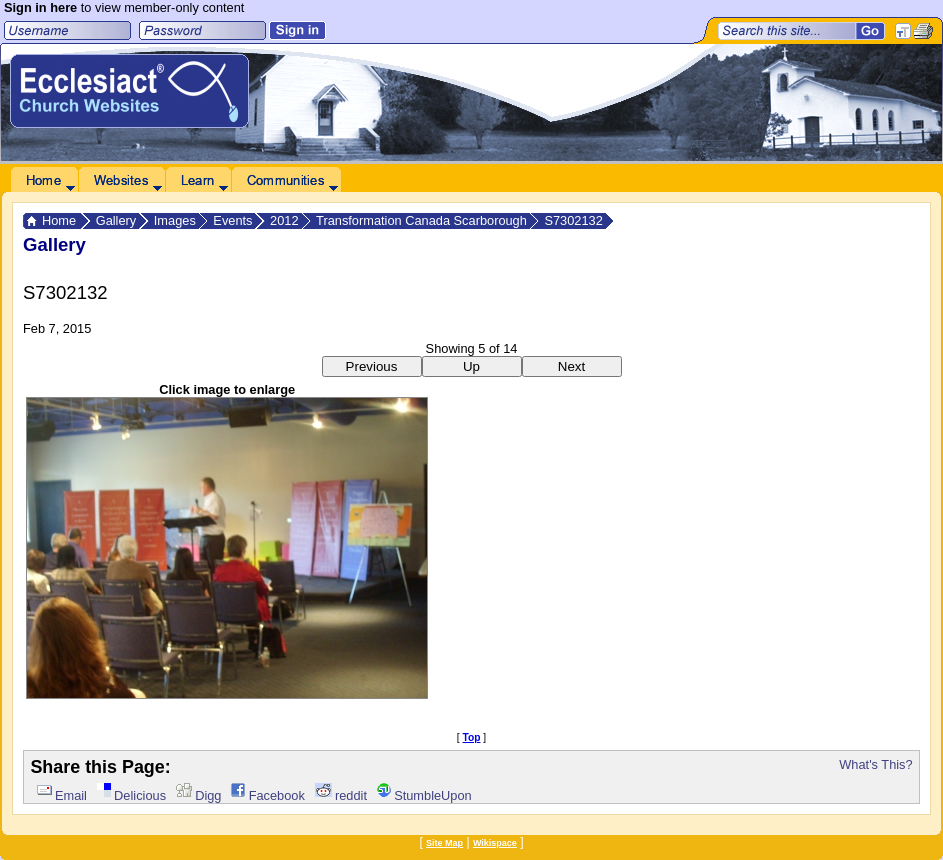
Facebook (267, 795)
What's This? (875, 764)
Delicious (131, 795)
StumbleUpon (424, 795)
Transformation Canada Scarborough (421, 220)
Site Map (444, 843)
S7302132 (573, 220)
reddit (341, 795)
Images (175, 220)
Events (232, 220)
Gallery (116, 220)
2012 (284, 220)
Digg (199, 795)
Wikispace (495, 843)
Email (62, 795)
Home (59, 220)
